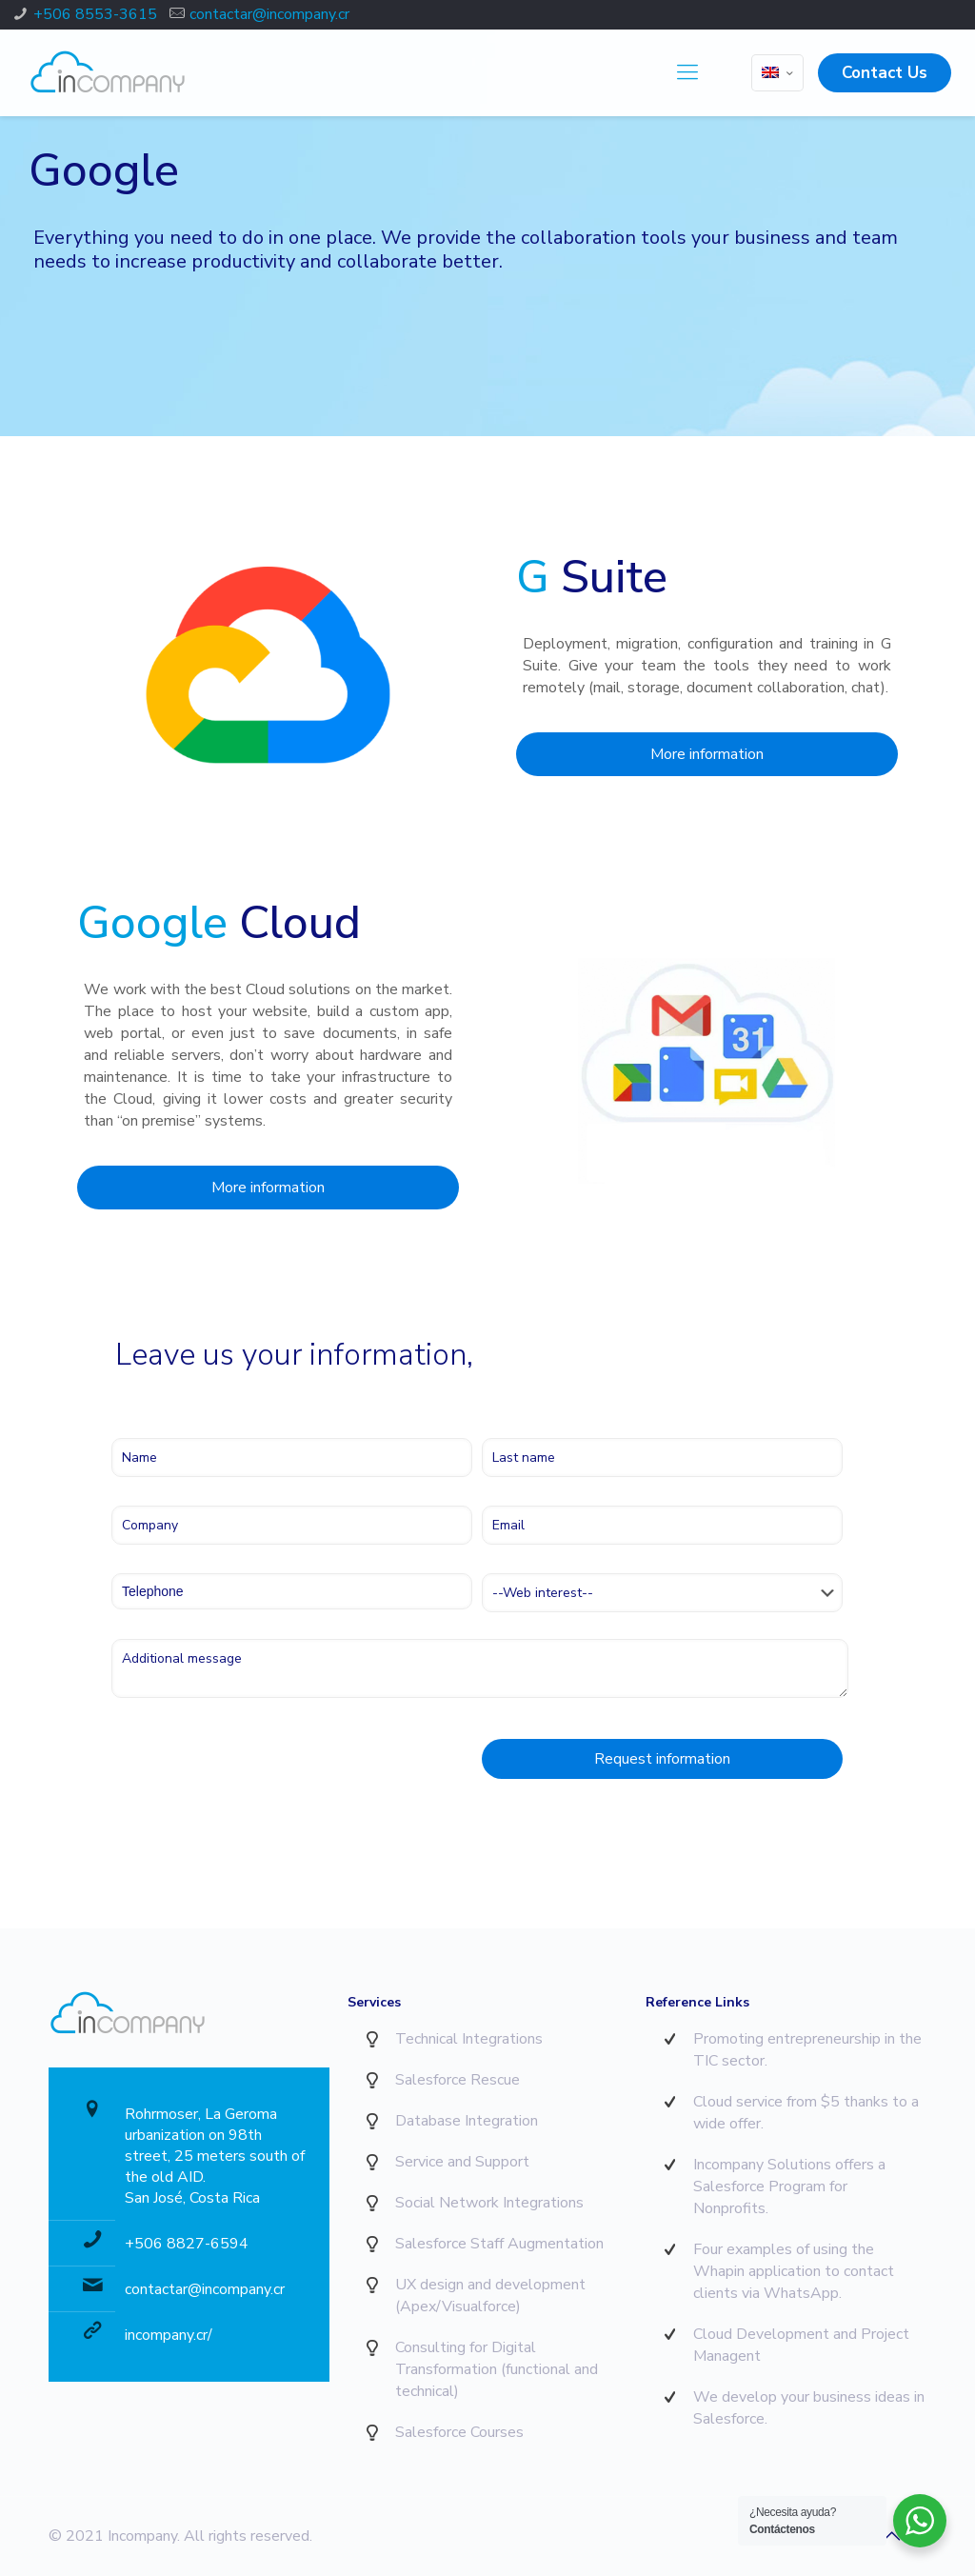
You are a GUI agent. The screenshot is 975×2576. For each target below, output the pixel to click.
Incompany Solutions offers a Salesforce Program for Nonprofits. (789, 2186)
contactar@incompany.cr (269, 14)
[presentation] (256, 1764)
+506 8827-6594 (187, 2243)
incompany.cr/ (168, 2335)
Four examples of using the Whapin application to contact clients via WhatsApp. (793, 2271)
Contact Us (884, 73)
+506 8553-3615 (95, 14)
